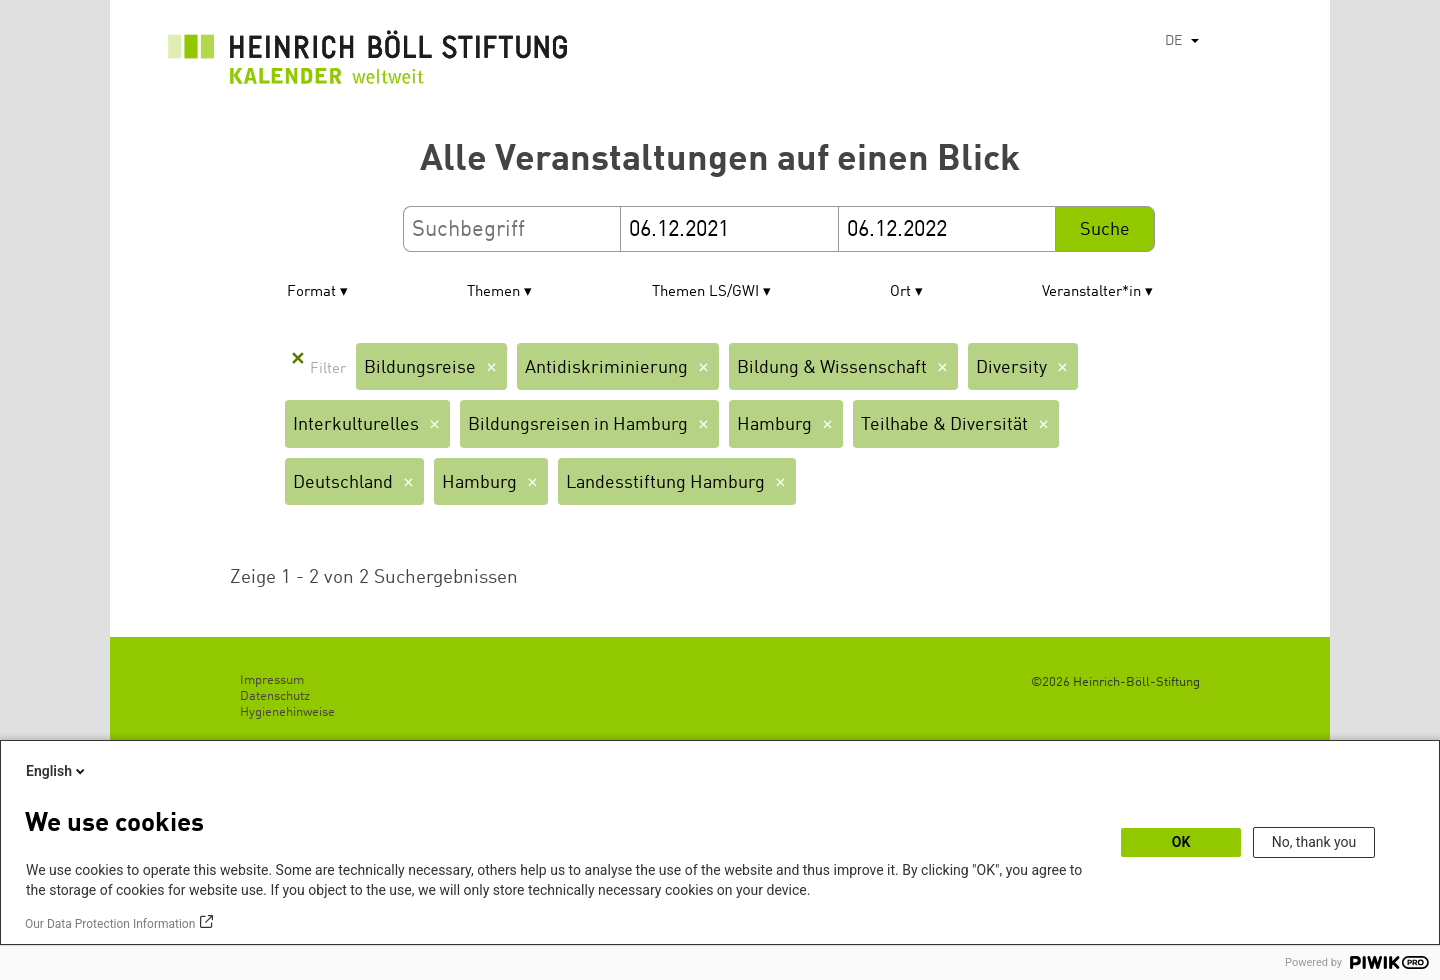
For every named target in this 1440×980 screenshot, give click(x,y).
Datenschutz (275, 696)
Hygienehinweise (287, 712)
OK (1181, 842)
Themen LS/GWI (705, 292)
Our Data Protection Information (110, 924)
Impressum (272, 680)
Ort (900, 292)
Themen (493, 292)
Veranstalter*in (1091, 292)
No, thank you (1314, 842)
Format (311, 292)
